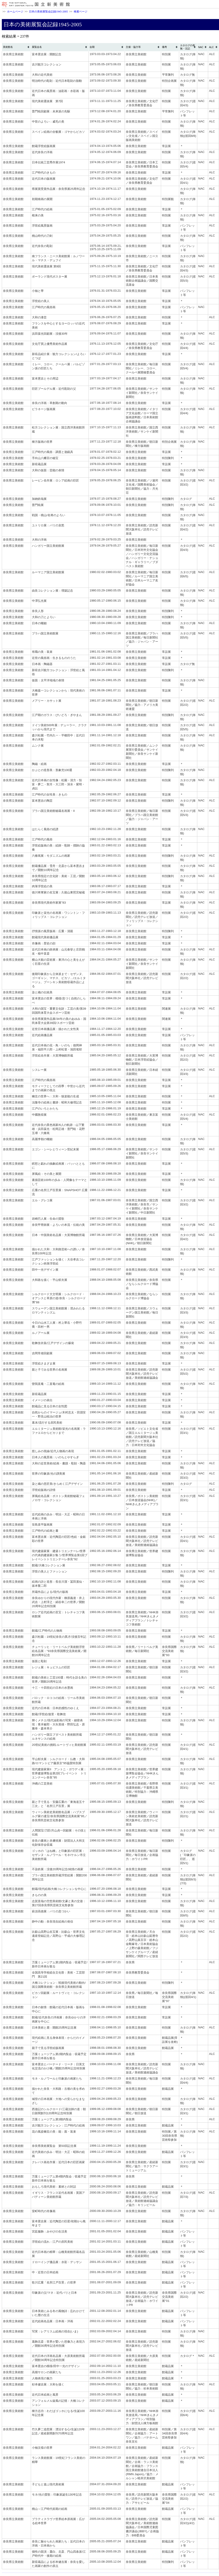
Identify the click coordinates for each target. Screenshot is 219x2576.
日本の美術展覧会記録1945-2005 (48, 11)
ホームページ (15, 11)
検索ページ (80, 11)
